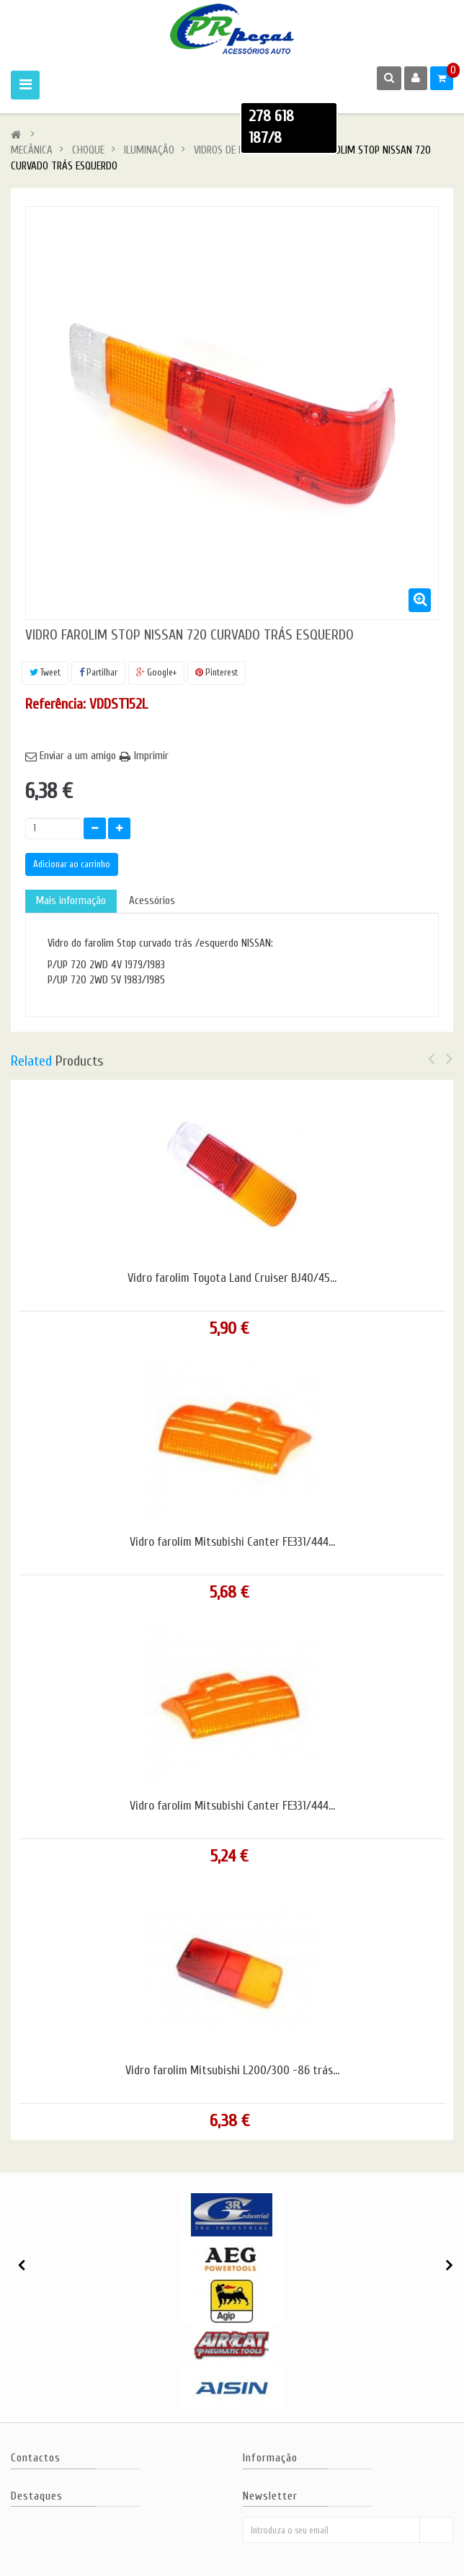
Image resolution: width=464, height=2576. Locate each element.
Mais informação (71, 901)
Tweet (45, 672)
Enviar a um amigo (78, 756)
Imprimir (151, 756)
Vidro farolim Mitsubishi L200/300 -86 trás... (232, 2070)
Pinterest (216, 672)
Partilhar (98, 672)
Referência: (55, 704)
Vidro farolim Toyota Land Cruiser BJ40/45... (232, 1278)
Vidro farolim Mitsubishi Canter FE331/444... (232, 1542)
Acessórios (152, 901)
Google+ (156, 672)
